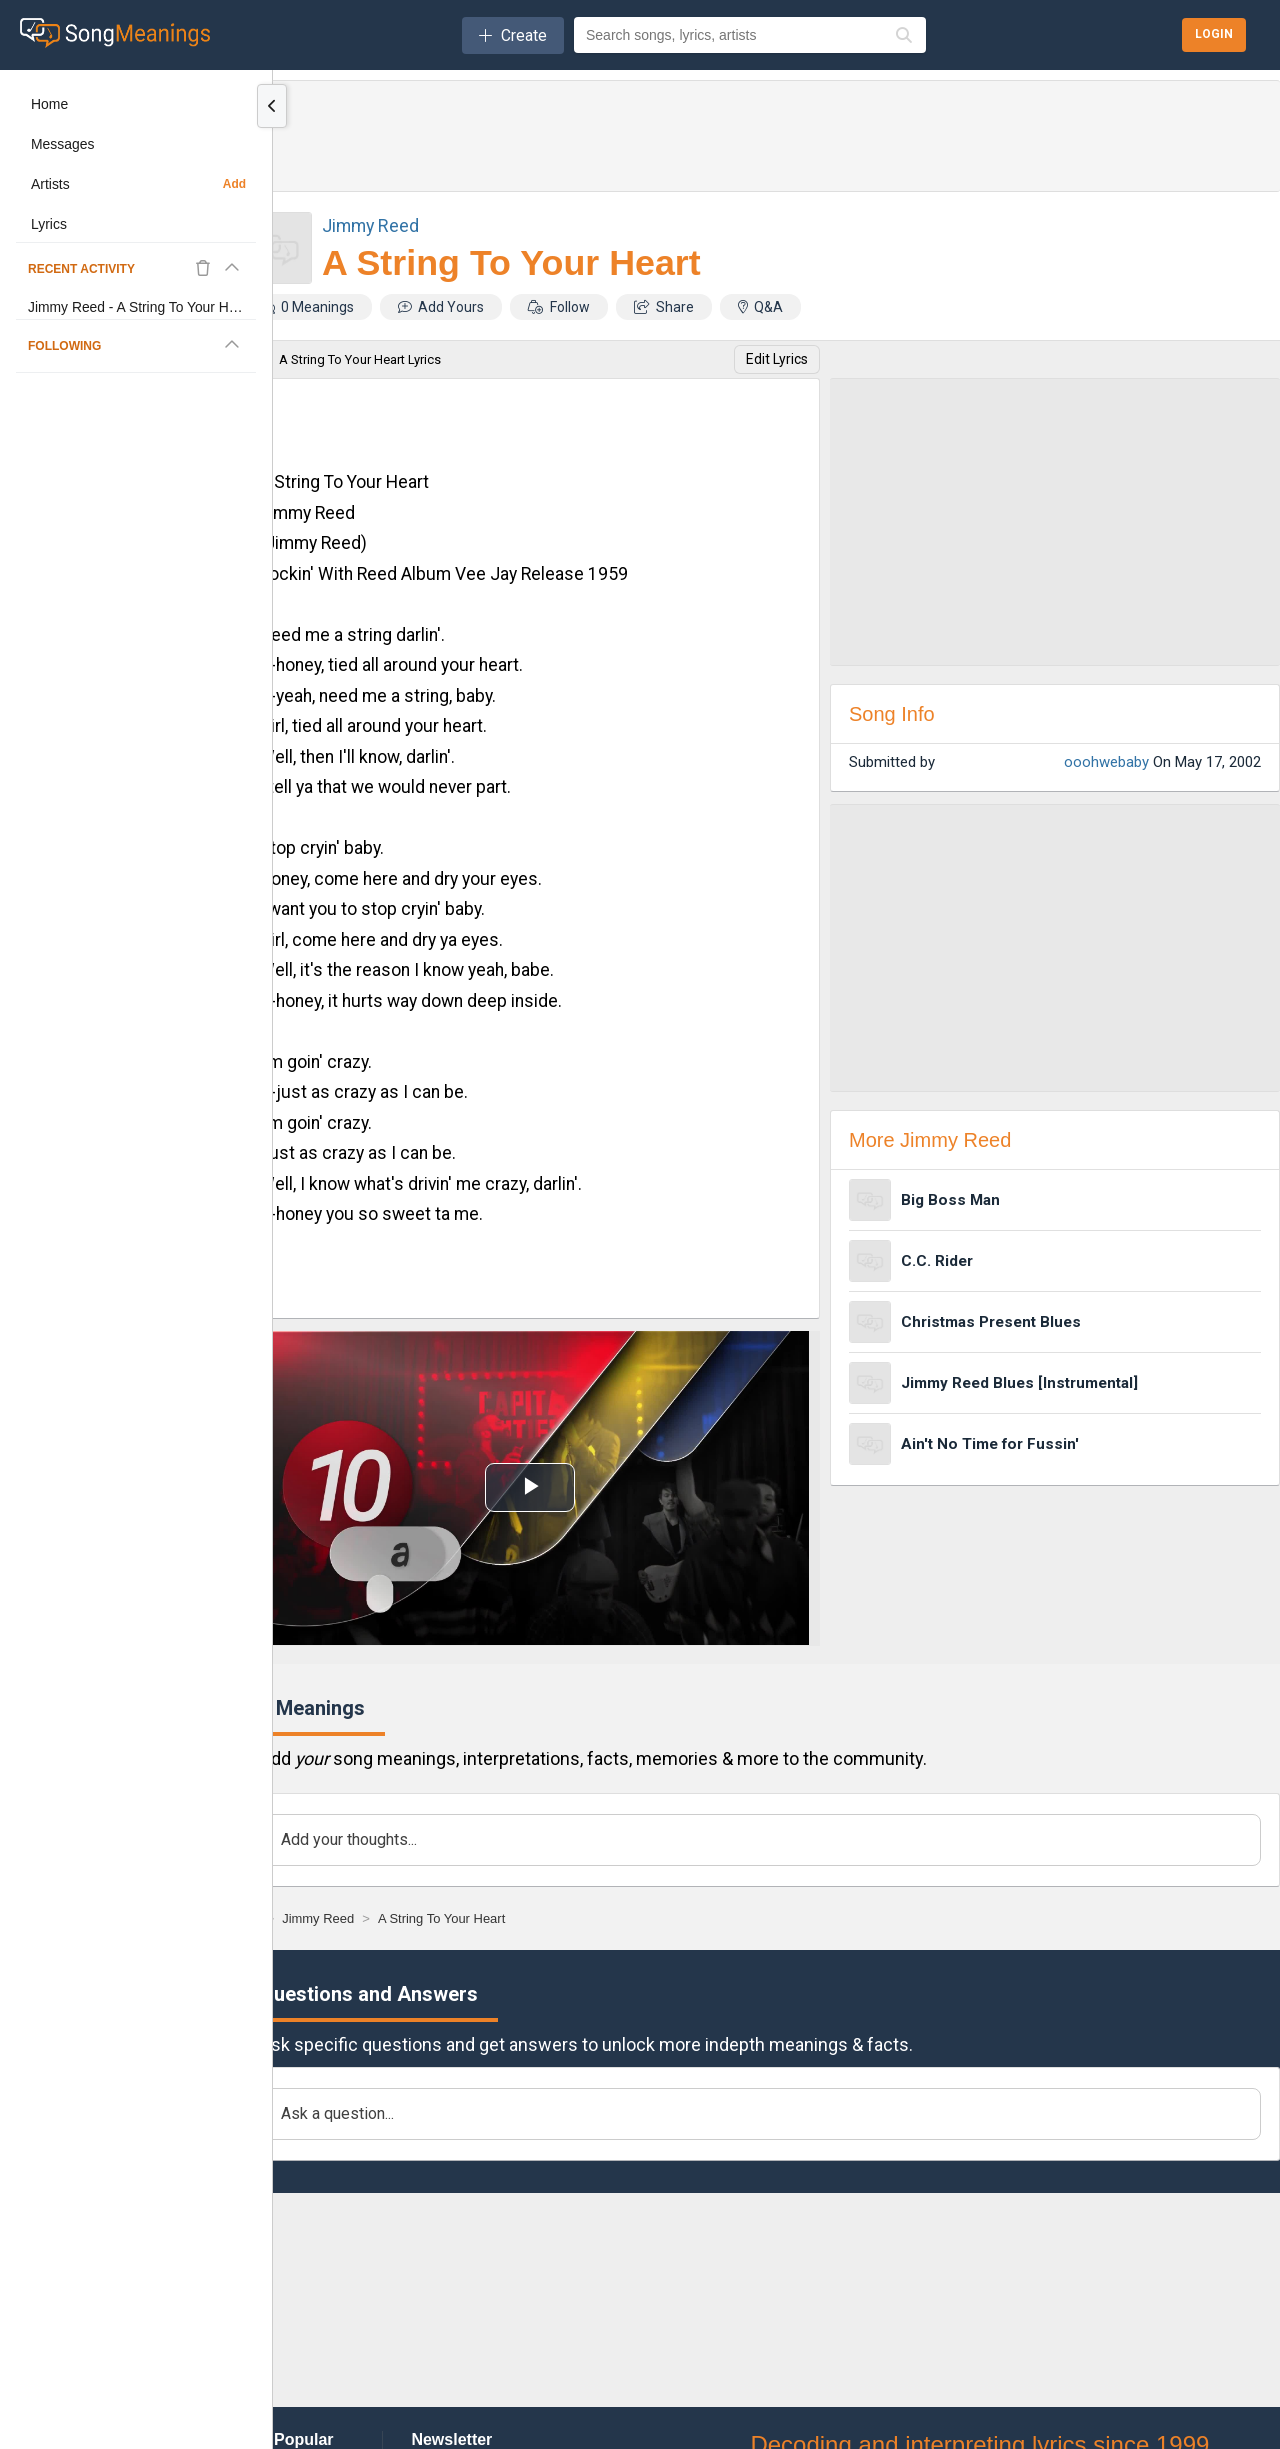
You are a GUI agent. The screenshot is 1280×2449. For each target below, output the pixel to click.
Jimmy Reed (370, 225)
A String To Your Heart (511, 263)
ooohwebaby (1106, 762)
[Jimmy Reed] (318, 1918)
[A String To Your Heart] (441, 1918)
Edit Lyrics (777, 359)
